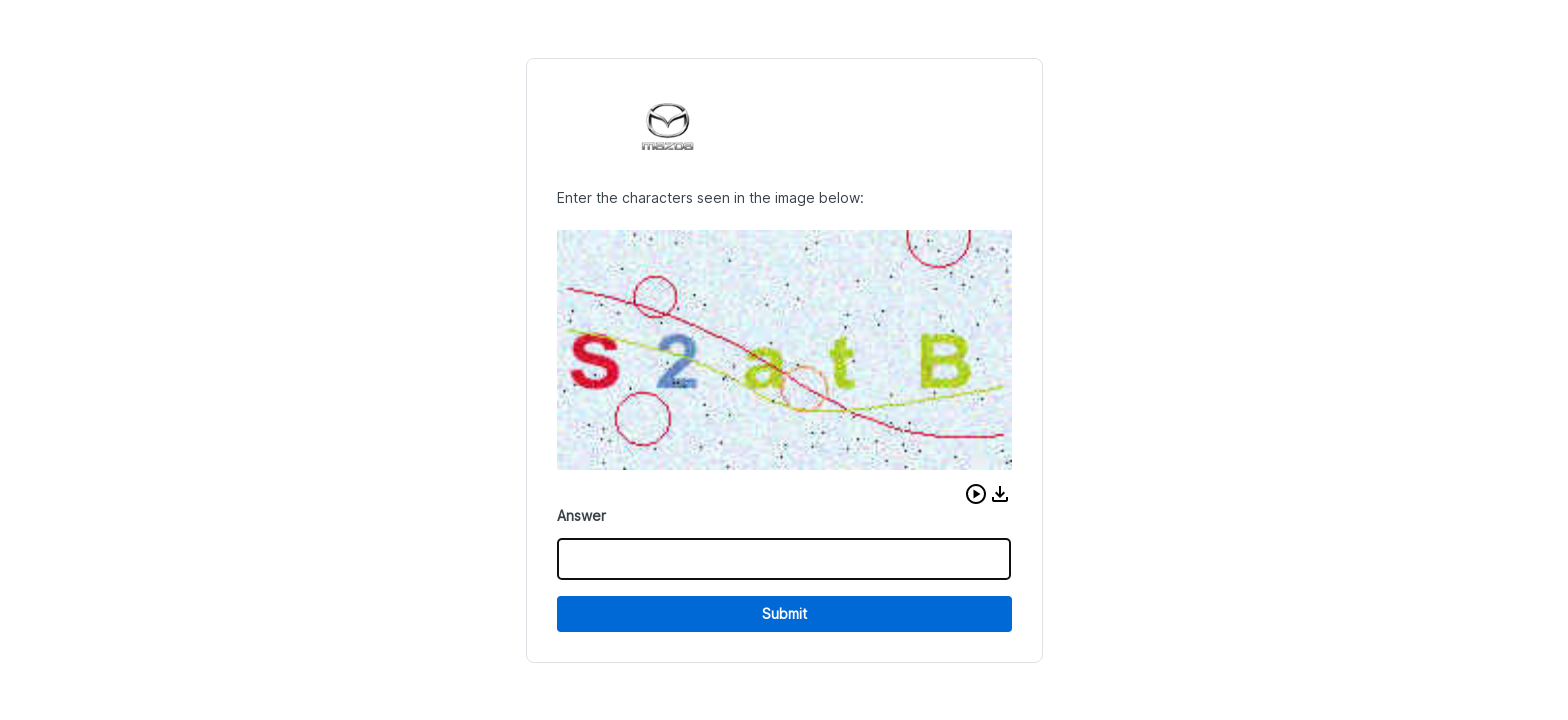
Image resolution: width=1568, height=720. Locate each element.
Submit (784, 613)
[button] (976, 494)
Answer (581, 515)
